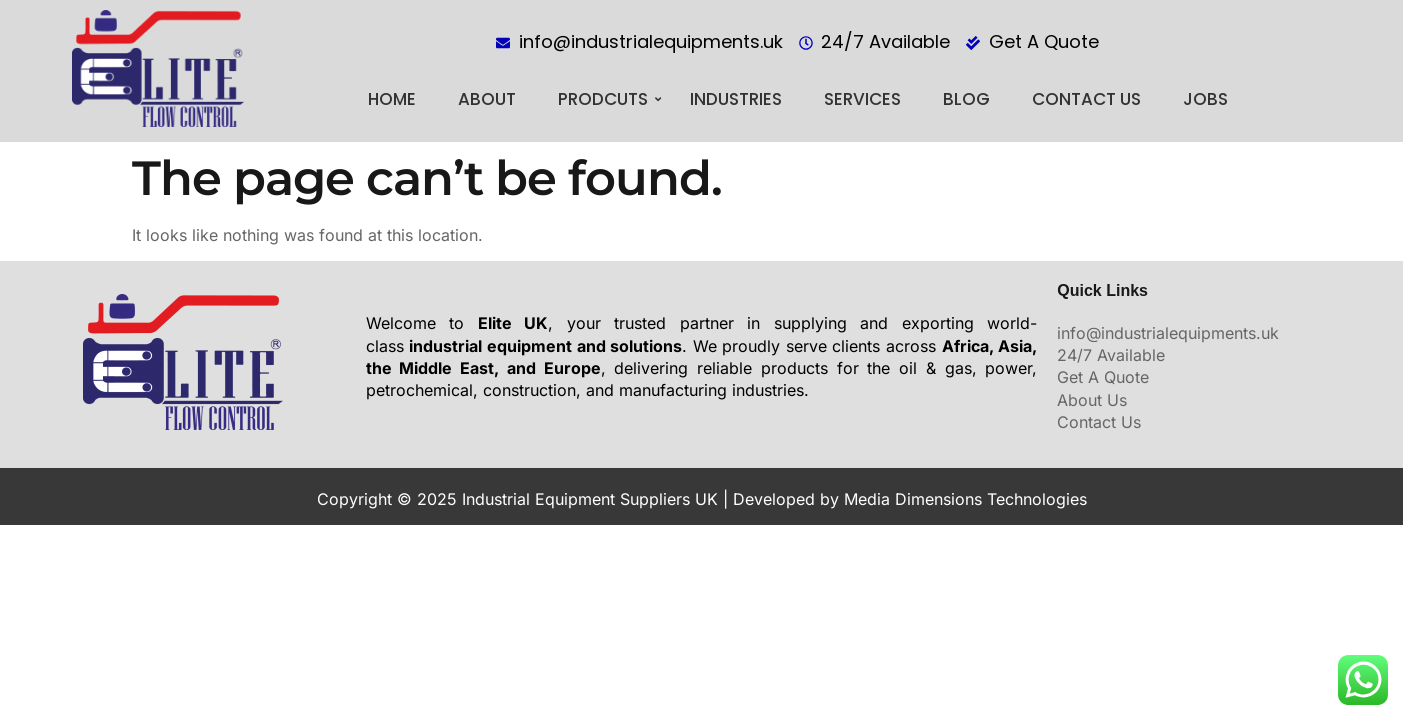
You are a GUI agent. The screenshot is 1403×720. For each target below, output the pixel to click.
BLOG (966, 99)
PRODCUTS (609, 99)
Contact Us (1086, 99)
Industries (736, 99)
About (487, 99)
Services (862, 99)
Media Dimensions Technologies (965, 499)
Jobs (1205, 99)
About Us (1092, 400)
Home (392, 99)
